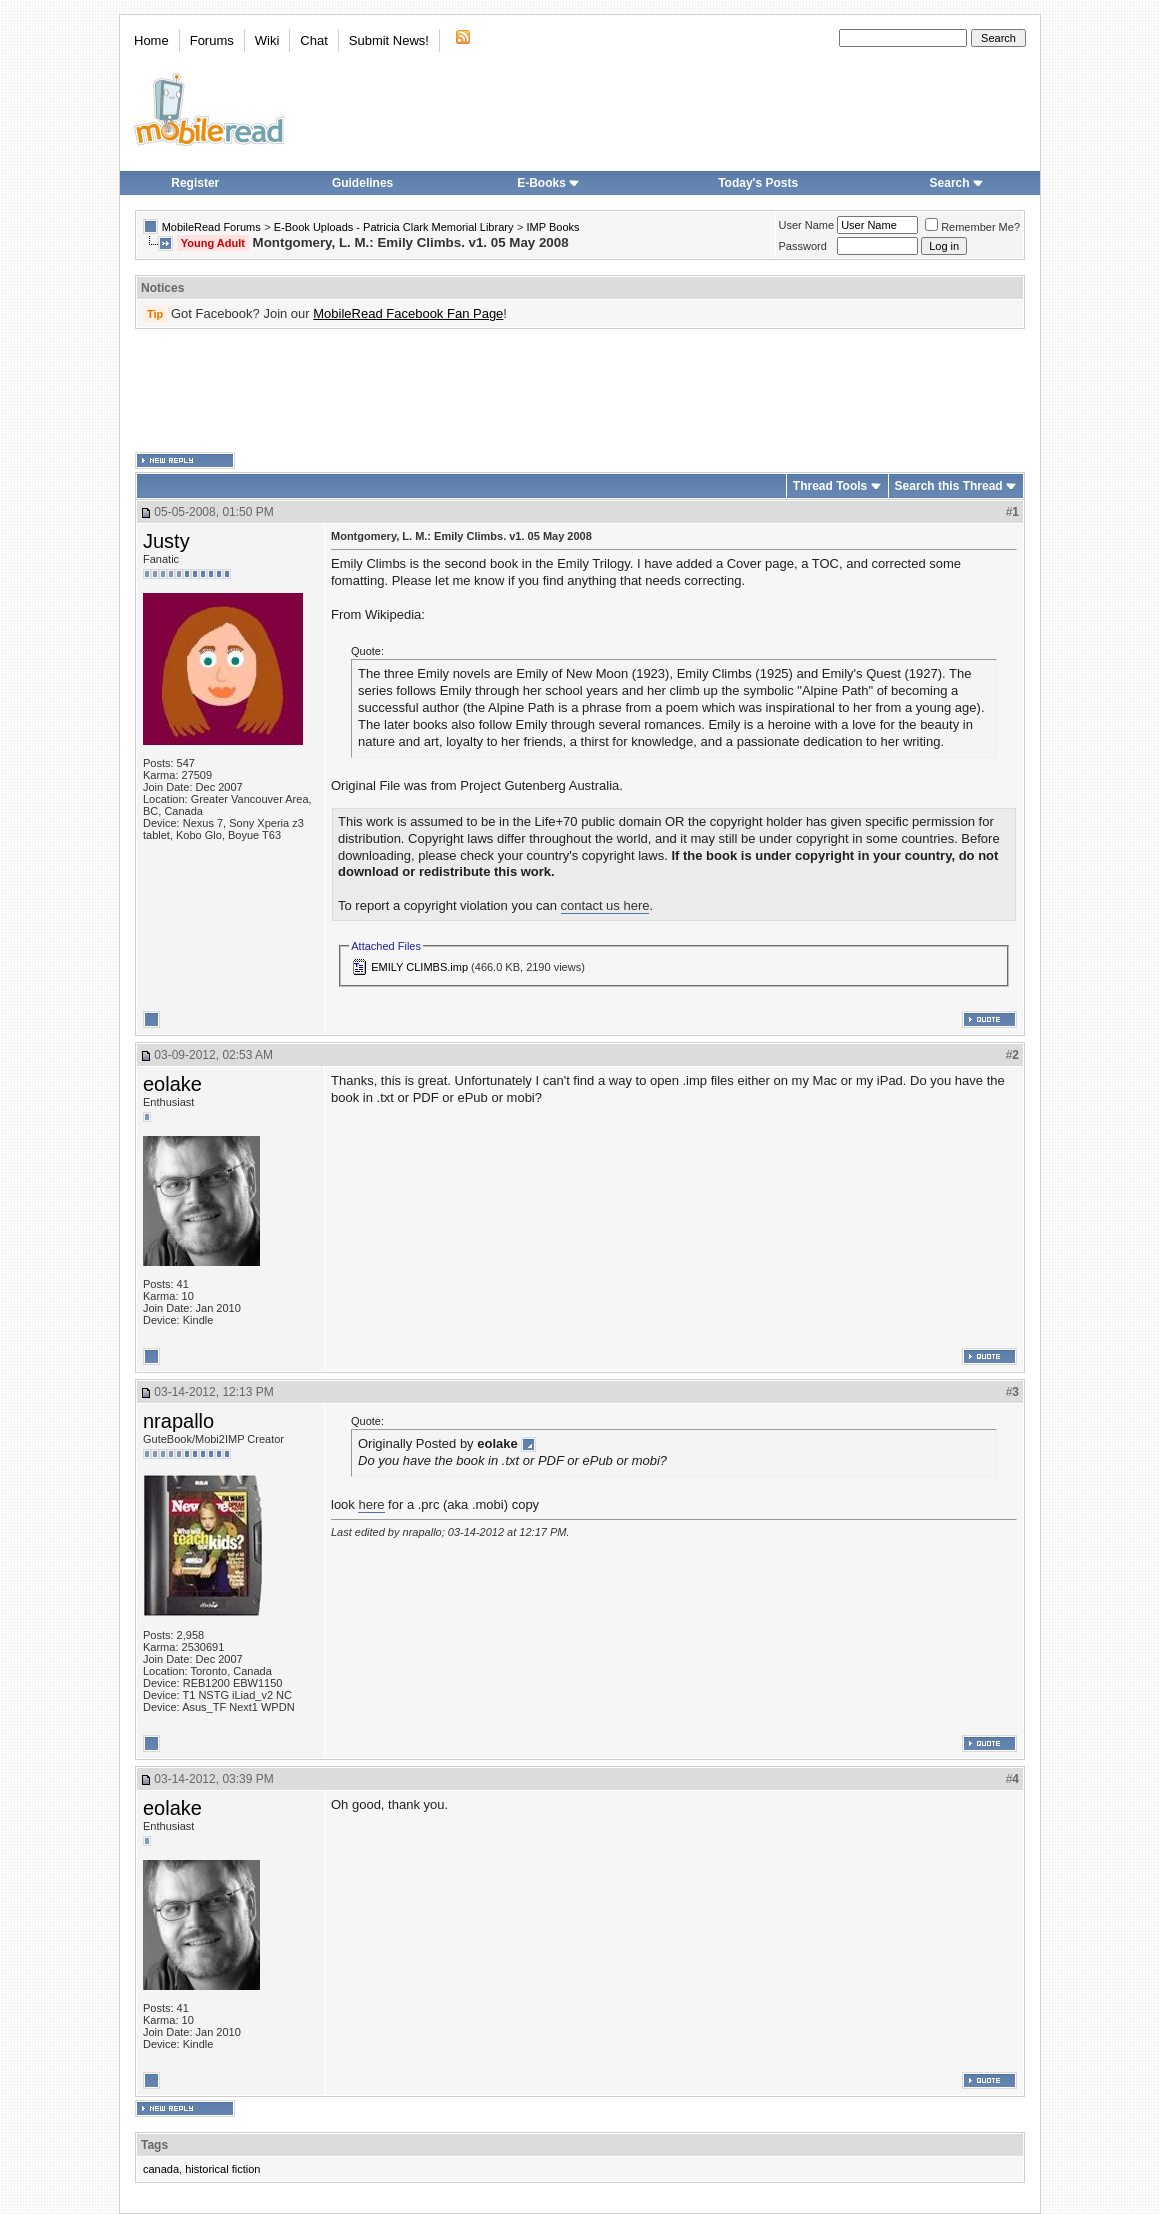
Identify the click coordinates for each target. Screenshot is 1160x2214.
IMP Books (553, 227)
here (371, 1504)
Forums (212, 40)
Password (803, 246)
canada (161, 2169)
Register (195, 183)
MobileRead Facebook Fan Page (408, 313)
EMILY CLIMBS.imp (419, 967)
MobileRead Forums (211, 227)
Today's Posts (758, 183)
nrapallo (178, 1421)
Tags (154, 2145)
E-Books (548, 183)
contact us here (605, 905)
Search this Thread (949, 486)
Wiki (267, 40)
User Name (807, 225)
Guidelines (362, 183)
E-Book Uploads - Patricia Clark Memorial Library (394, 227)
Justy (166, 541)
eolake (172, 1084)
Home (151, 40)
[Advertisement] (580, 391)
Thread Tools (830, 486)
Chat (313, 40)
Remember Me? (972, 227)
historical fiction (222, 2169)
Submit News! (389, 40)
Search (957, 183)
